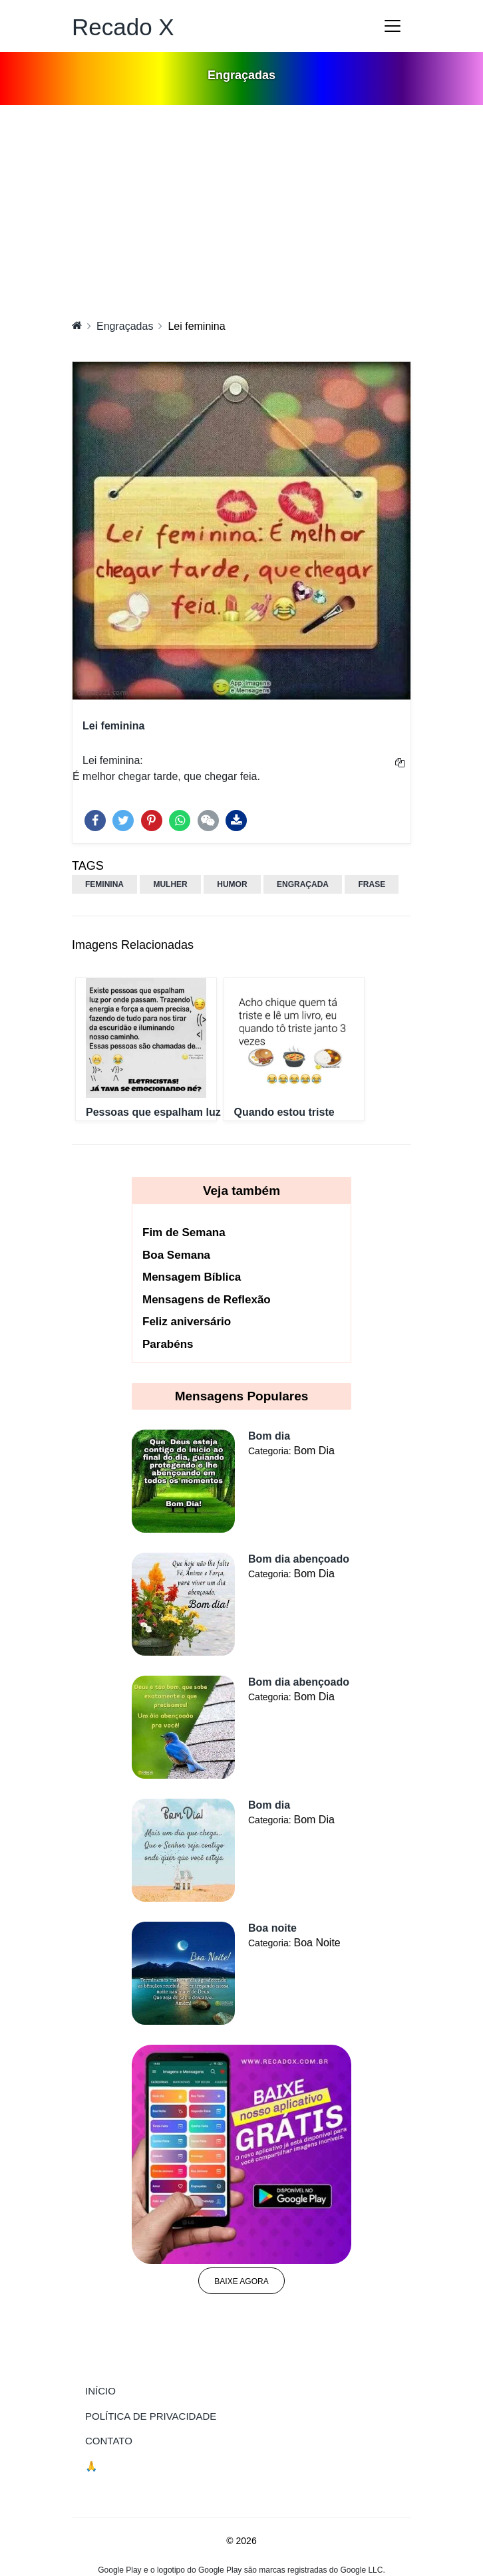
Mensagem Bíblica (191, 1277)
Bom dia (269, 1436)
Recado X (123, 27)
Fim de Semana (184, 1232)
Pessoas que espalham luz (153, 1112)
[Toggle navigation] (392, 26)
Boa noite (272, 1928)
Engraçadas (124, 326)
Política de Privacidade (150, 2416)
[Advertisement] (241, 205)
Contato (108, 2440)
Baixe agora (241, 2281)
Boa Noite (316, 1942)
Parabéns (168, 1344)
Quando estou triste (284, 1112)
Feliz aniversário (186, 1321)
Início (127, 2389)
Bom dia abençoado (298, 1559)
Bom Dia (313, 1450)
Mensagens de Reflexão (206, 1299)
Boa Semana (176, 1255)
